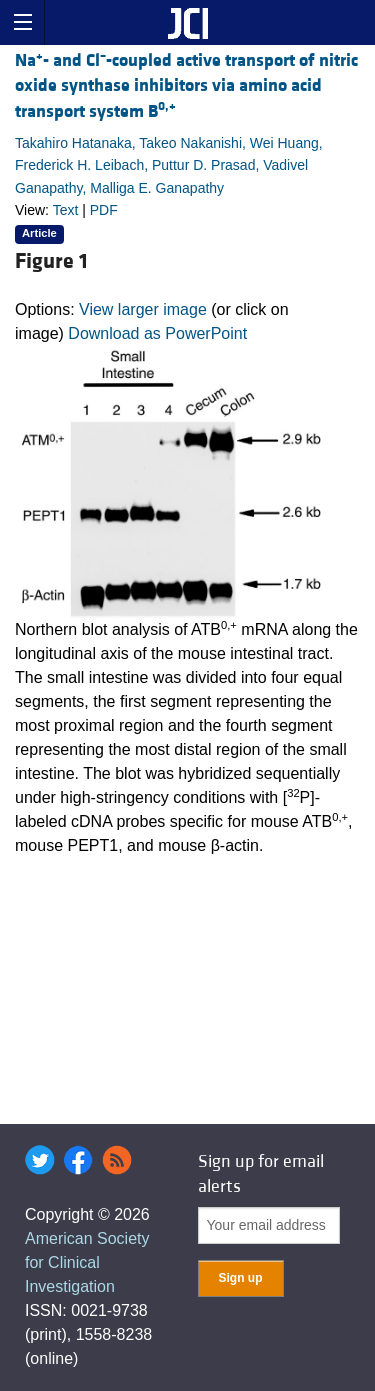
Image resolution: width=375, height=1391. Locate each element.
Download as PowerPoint (157, 333)
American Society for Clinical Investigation (87, 1262)
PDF (104, 210)
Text (66, 210)
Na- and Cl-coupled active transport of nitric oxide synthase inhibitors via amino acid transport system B (186, 85)
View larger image (143, 309)
